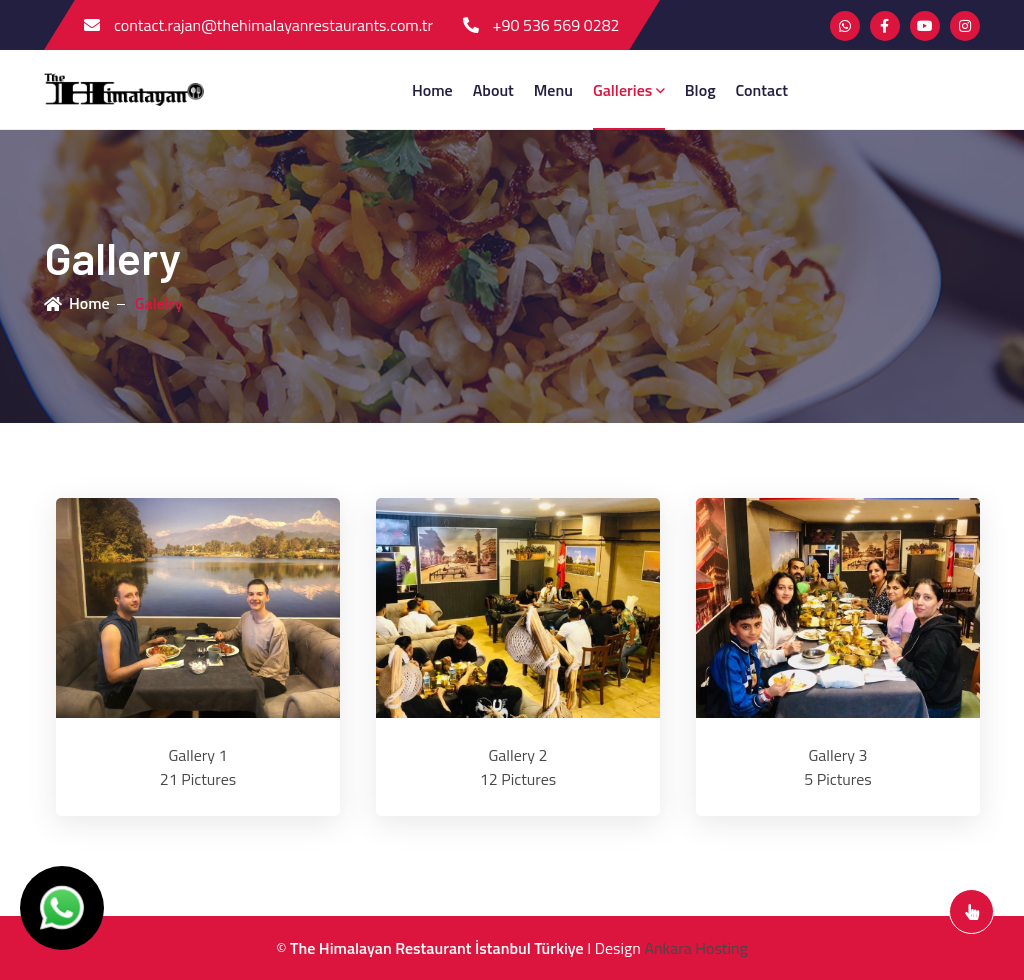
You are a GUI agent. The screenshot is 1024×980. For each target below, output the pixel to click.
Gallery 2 (517, 755)
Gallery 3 (837, 755)
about (493, 90)
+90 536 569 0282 (541, 25)
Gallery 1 (197, 755)
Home (432, 90)
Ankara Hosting (695, 948)
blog (700, 90)
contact (762, 90)
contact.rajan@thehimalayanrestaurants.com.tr (258, 25)
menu (553, 90)
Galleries (629, 90)
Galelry (159, 303)
